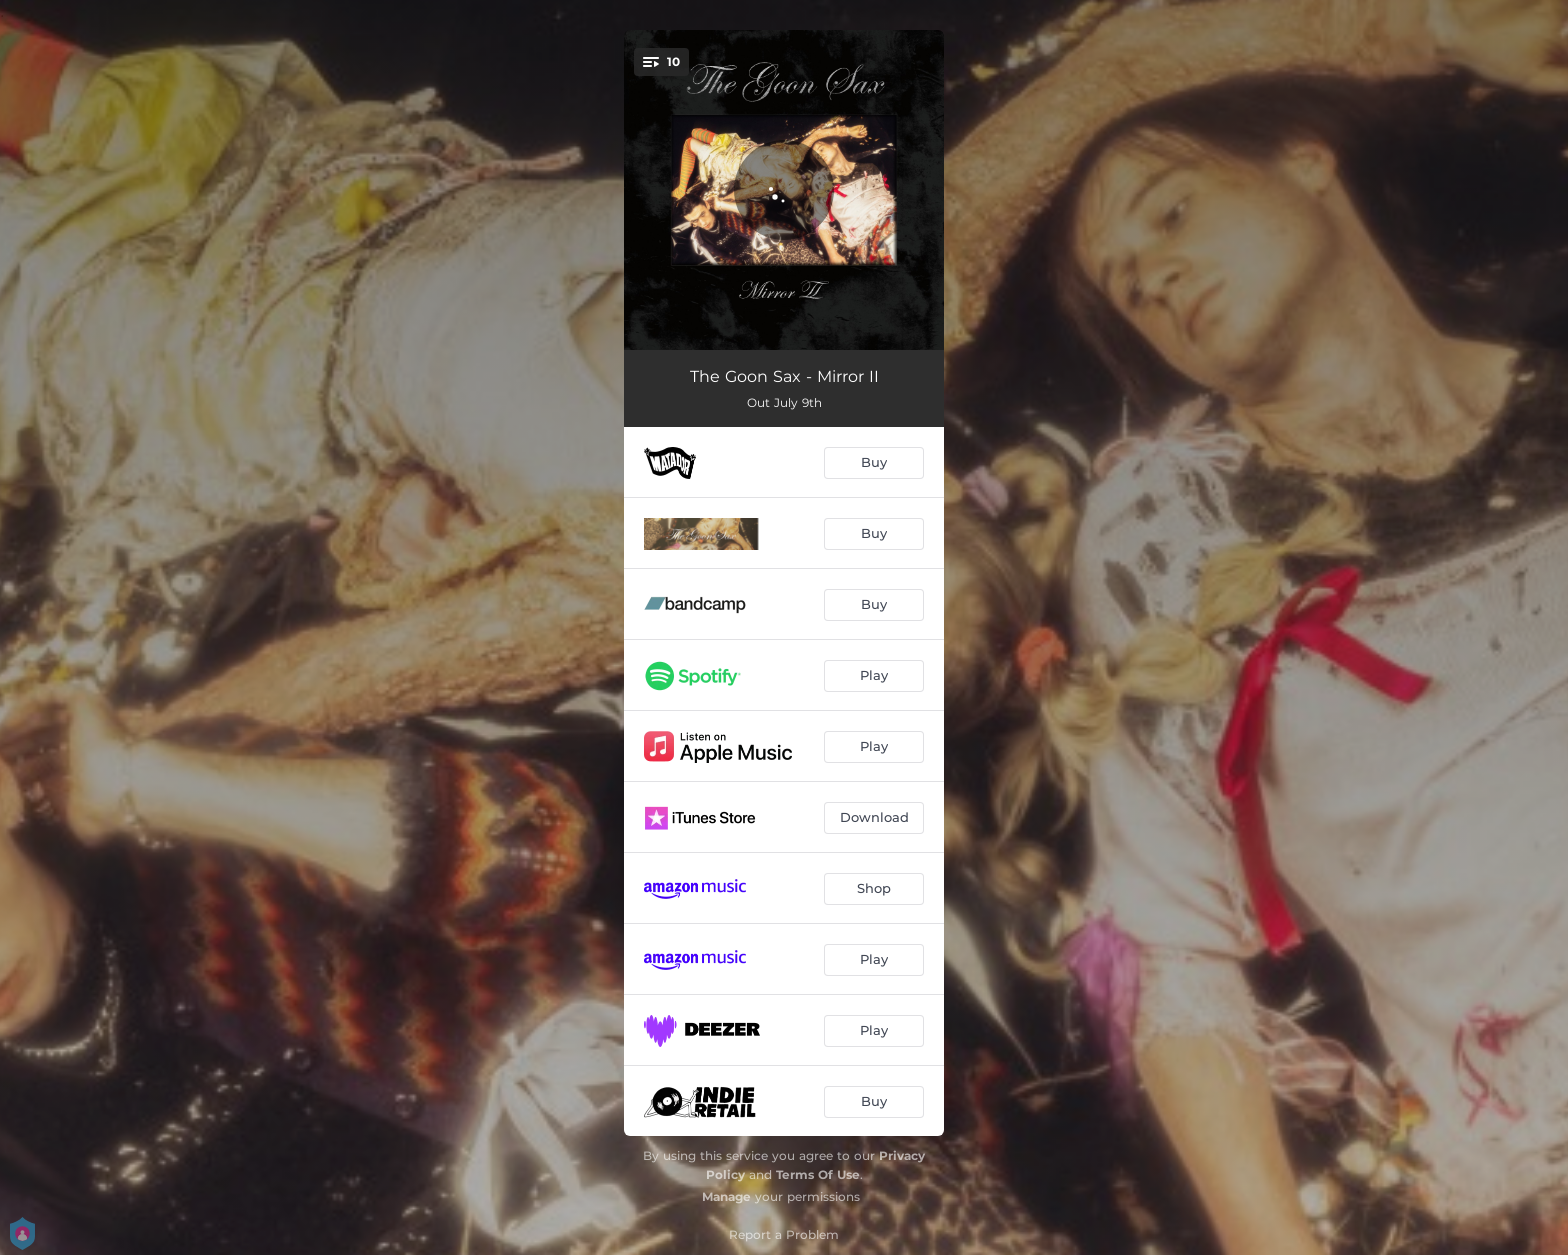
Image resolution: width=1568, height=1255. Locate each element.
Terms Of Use (818, 1174)
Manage (726, 1196)
